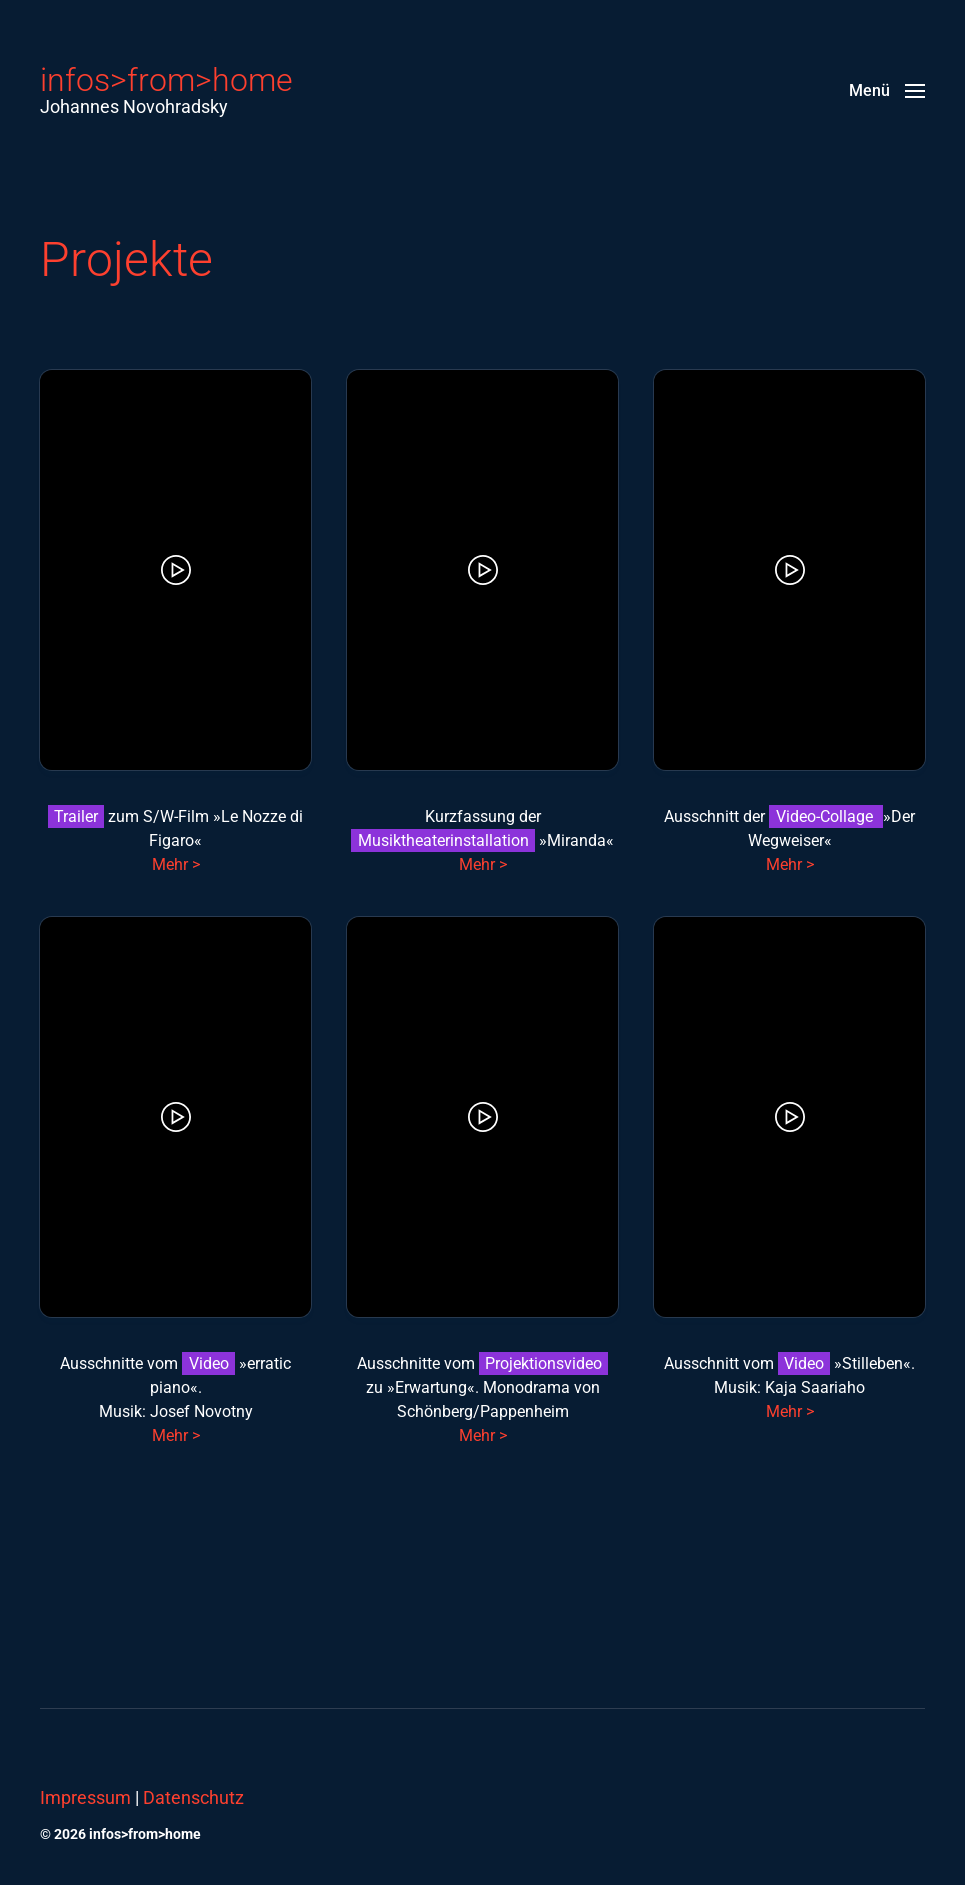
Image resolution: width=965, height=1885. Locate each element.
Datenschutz (193, 1797)
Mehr (477, 1435)
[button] (887, 90)
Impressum (85, 1797)
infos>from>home (166, 80)
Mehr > (176, 864)
